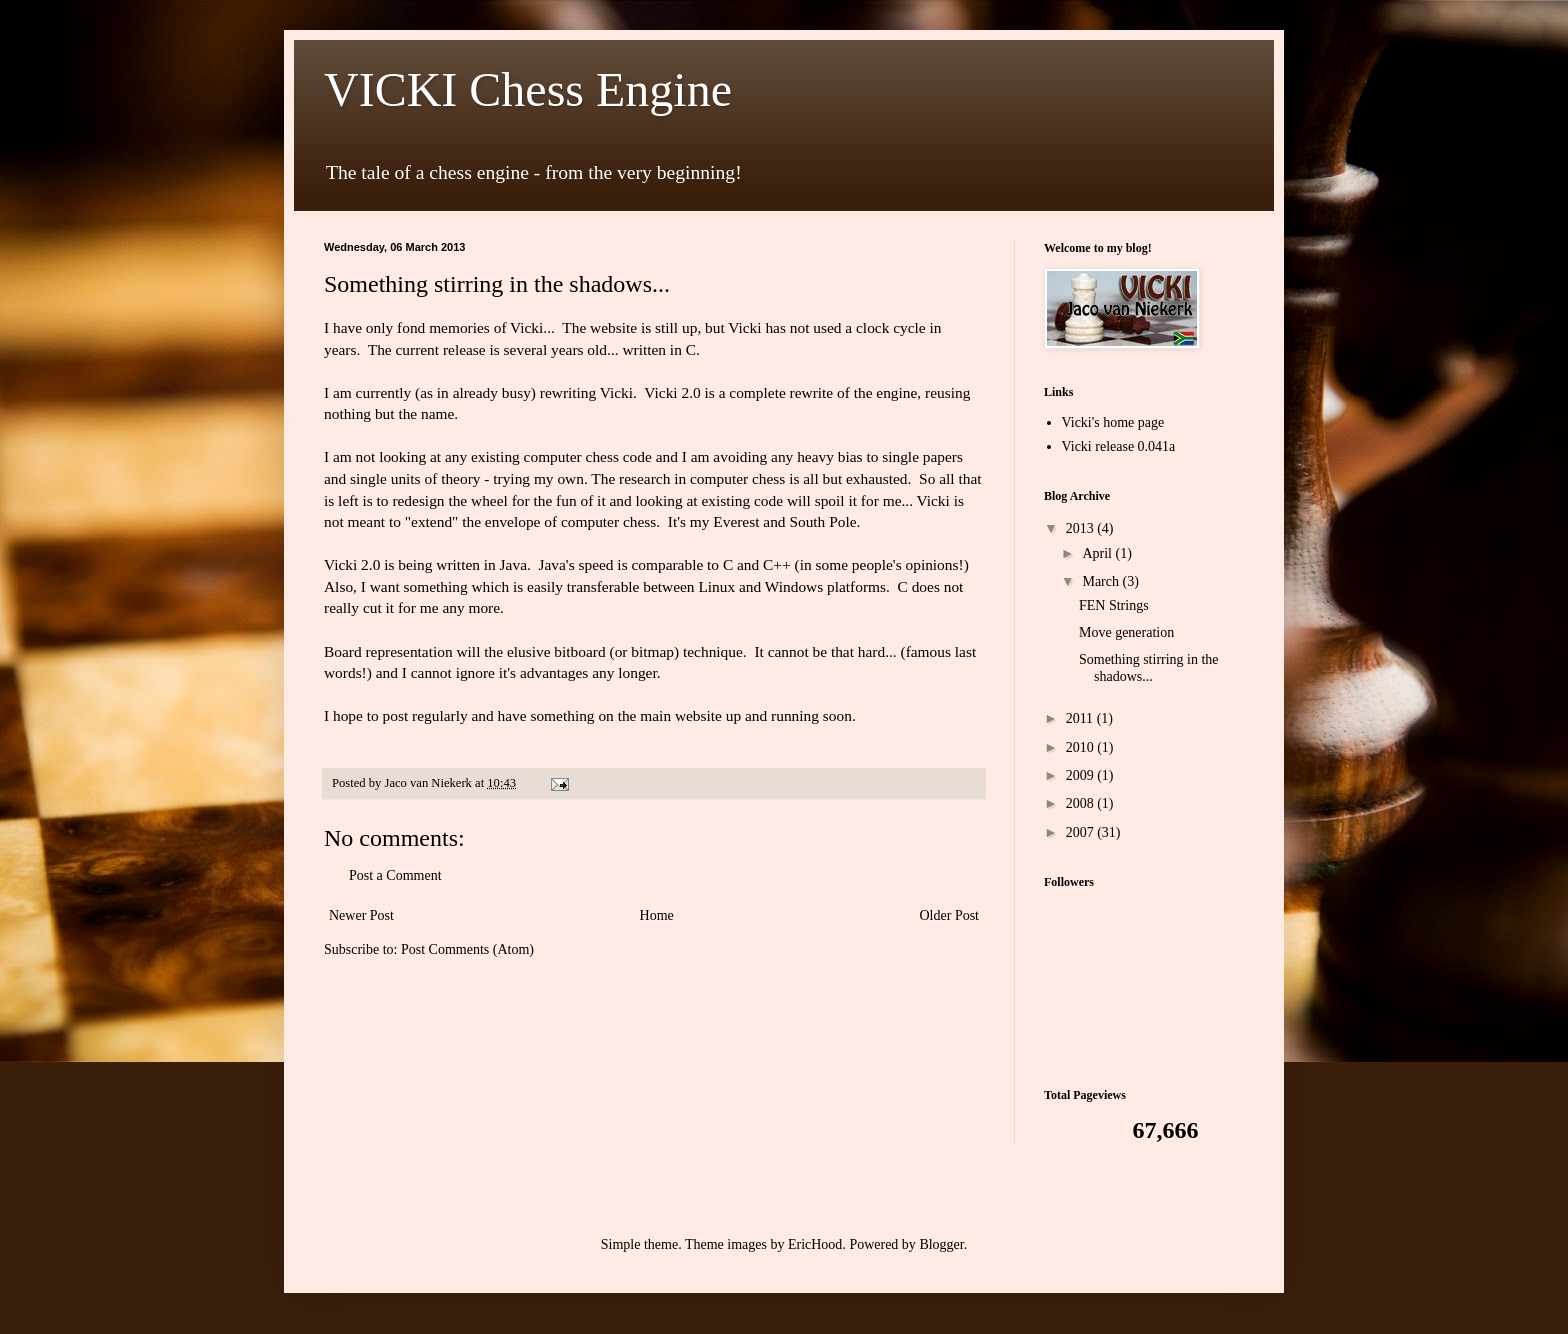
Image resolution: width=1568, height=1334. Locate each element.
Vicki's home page (1113, 422)
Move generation (1126, 632)
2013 (1082, 528)
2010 (1082, 747)
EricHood (815, 1244)
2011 (1081, 718)
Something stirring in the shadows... (1149, 668)
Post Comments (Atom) (467, 949)
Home (657, 915)
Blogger (941, 1244)
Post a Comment (395, 875)
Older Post (950, 915)
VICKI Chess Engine (528, 89)
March (1102, 581)
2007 (1082, 832)
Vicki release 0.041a (1119, 446)
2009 (1082, 775)
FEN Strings (1114, 605)
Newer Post (361, 915)
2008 (1082, 803)
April (1098, 553)
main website (681, 715)
